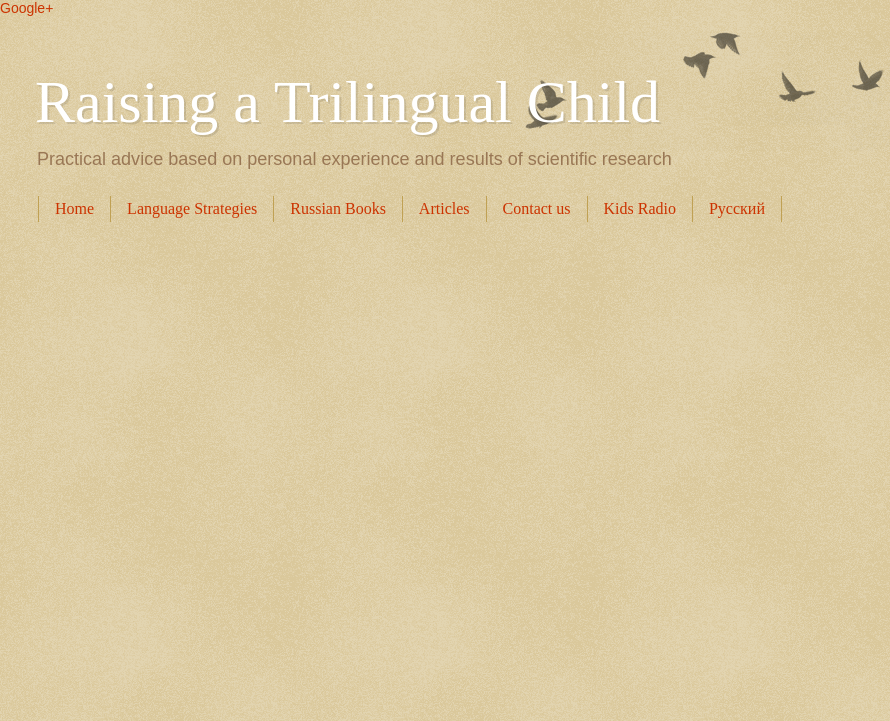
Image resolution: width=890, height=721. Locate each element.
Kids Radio (640, 208)
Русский (737, 208)
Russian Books (338, 208)
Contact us (537, 208)
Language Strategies (192, 208)
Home (74, 208)
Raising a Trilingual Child (347, 102)
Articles (444, 208)
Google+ (26, 8)
